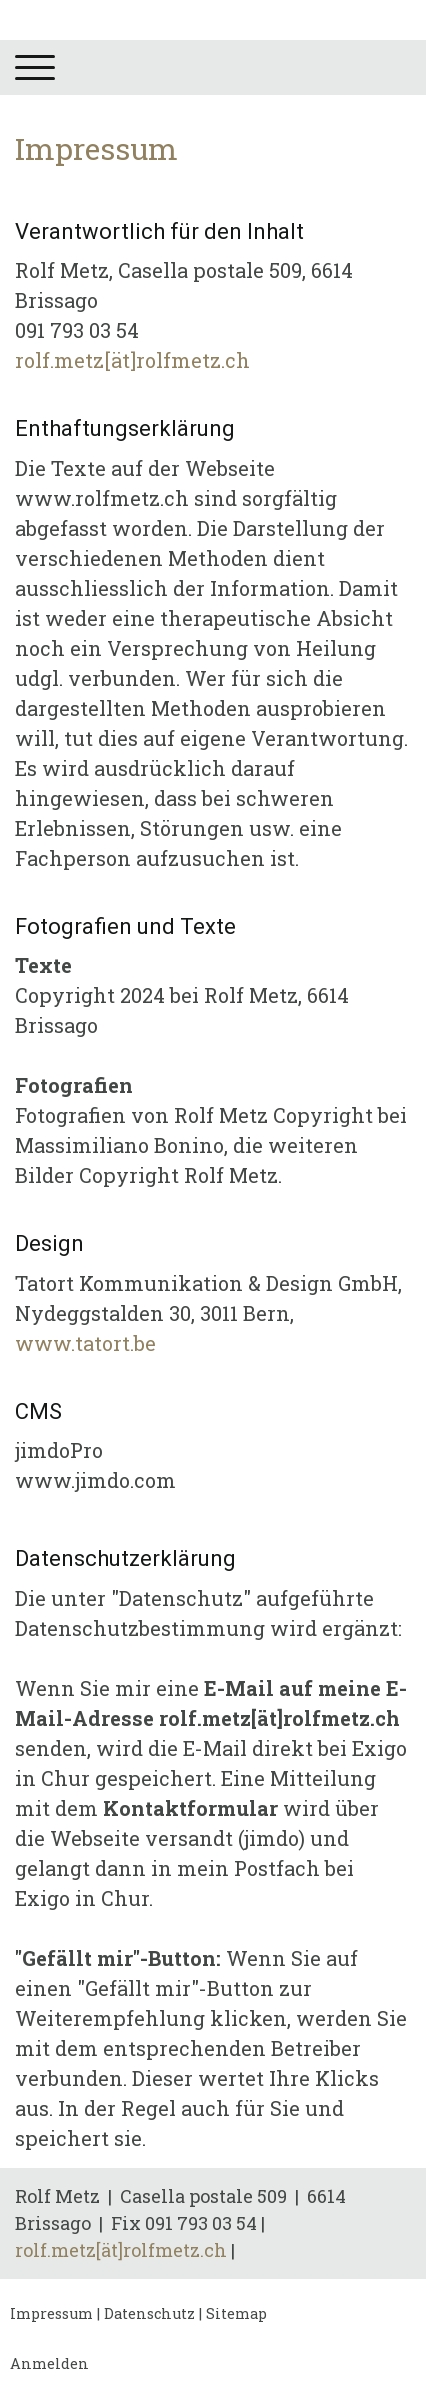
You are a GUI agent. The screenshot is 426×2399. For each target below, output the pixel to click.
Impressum (51, 2313)
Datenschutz (149, 2313)
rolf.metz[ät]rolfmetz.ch (132, 360)
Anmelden (49, 2363)
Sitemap (236, 2313)
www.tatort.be (85, 1343)
